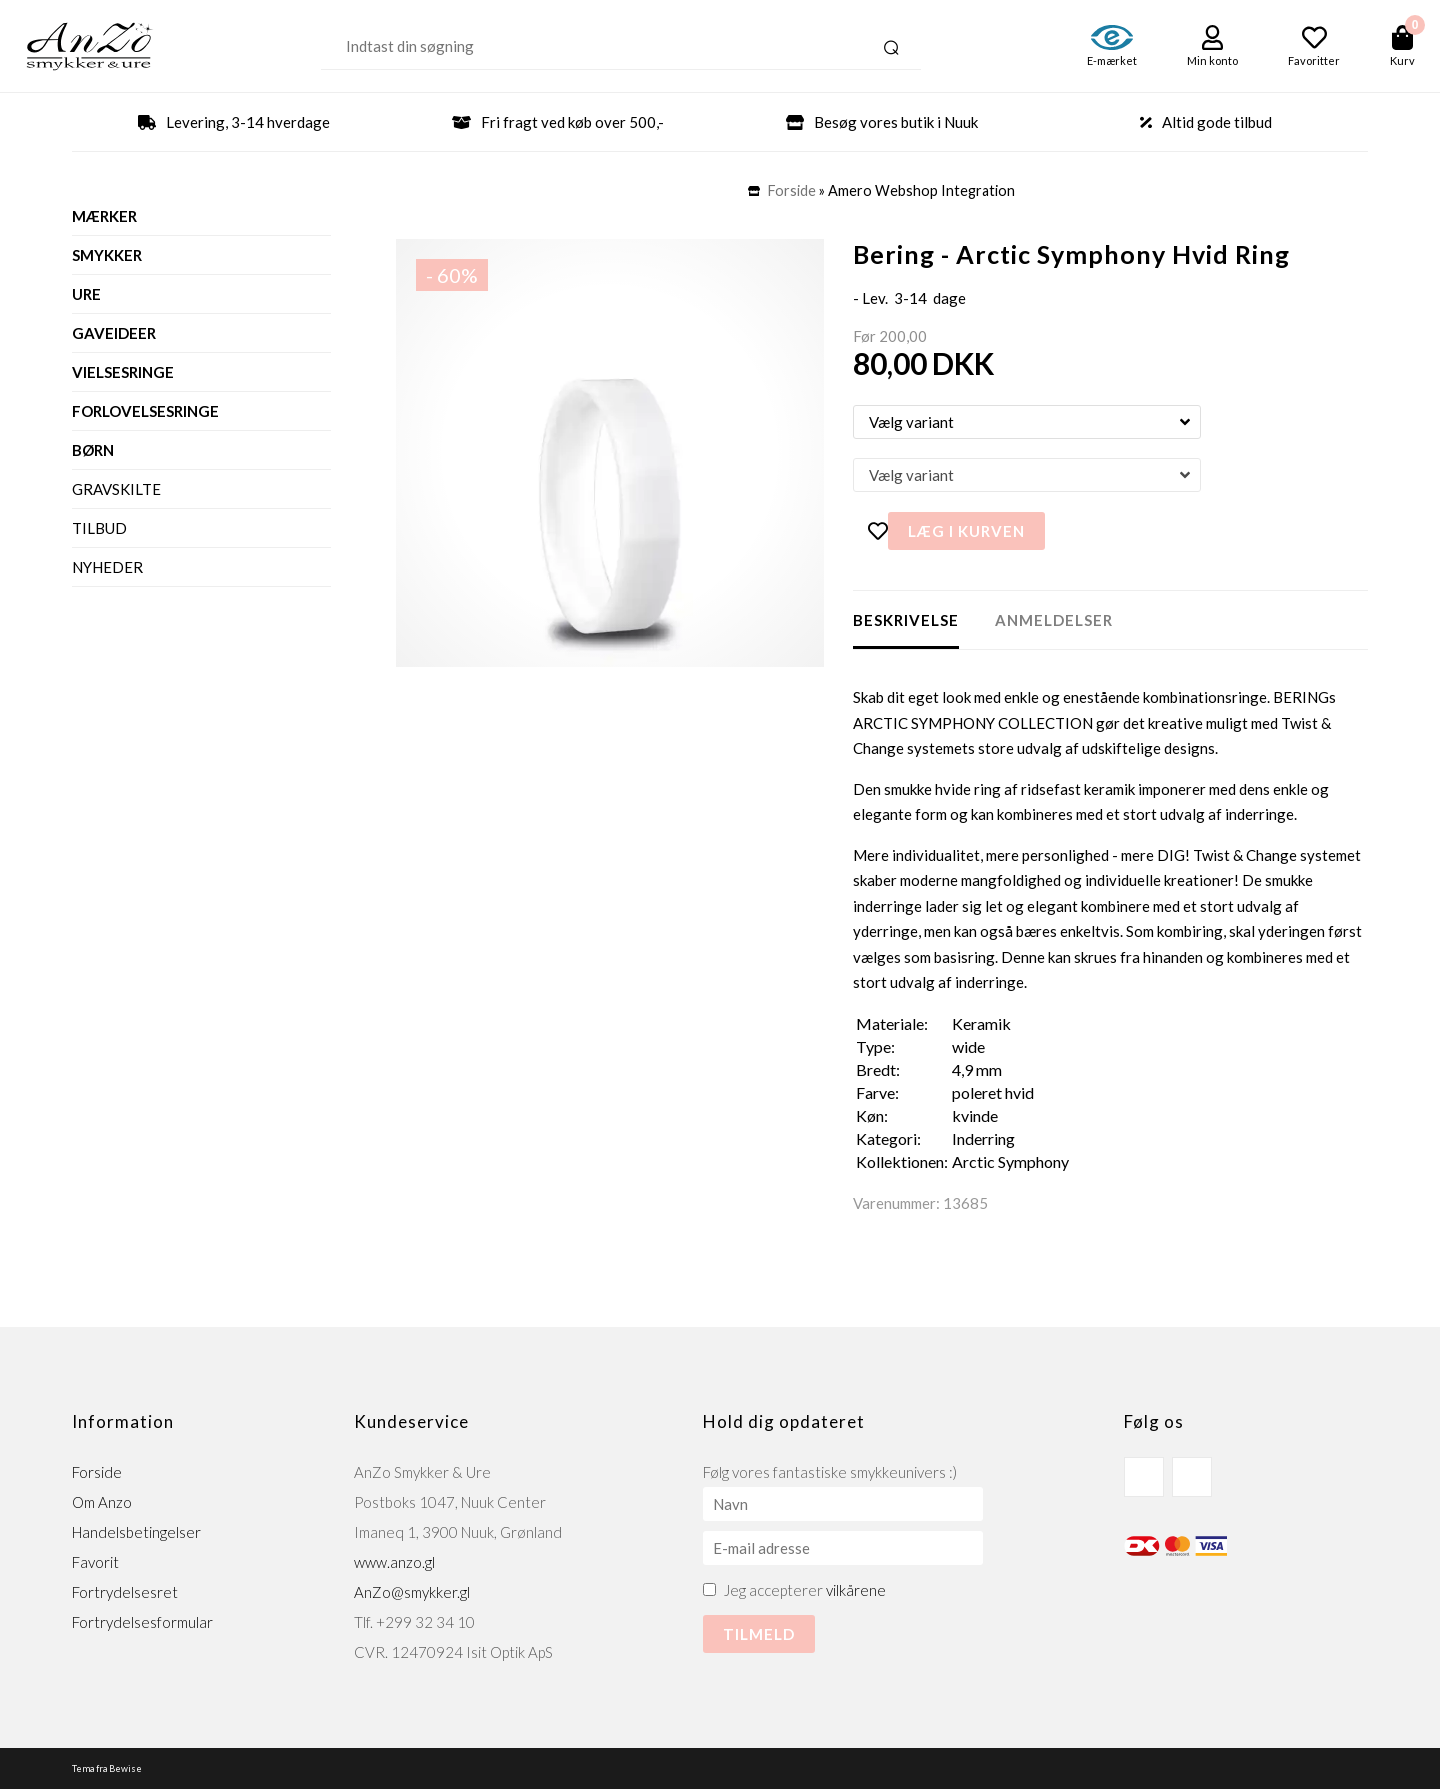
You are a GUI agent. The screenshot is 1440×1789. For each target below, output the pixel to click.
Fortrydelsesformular (142, 1622)
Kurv (1402, 60)
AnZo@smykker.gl (412, 1592)
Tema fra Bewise (107, 1768)
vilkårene (856, 1590)
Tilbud (99, 528)
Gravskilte (116, 489)
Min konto (1212, 60)
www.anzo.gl (394, 1562)
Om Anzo (102, 1502)
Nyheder (107, 567)
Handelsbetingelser (136, 1532)
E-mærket (1112, 60)
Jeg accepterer (805, 1590)
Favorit (95, 1562)
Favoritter (1314, 60)
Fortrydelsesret (125, 1592)
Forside (792, 190)
